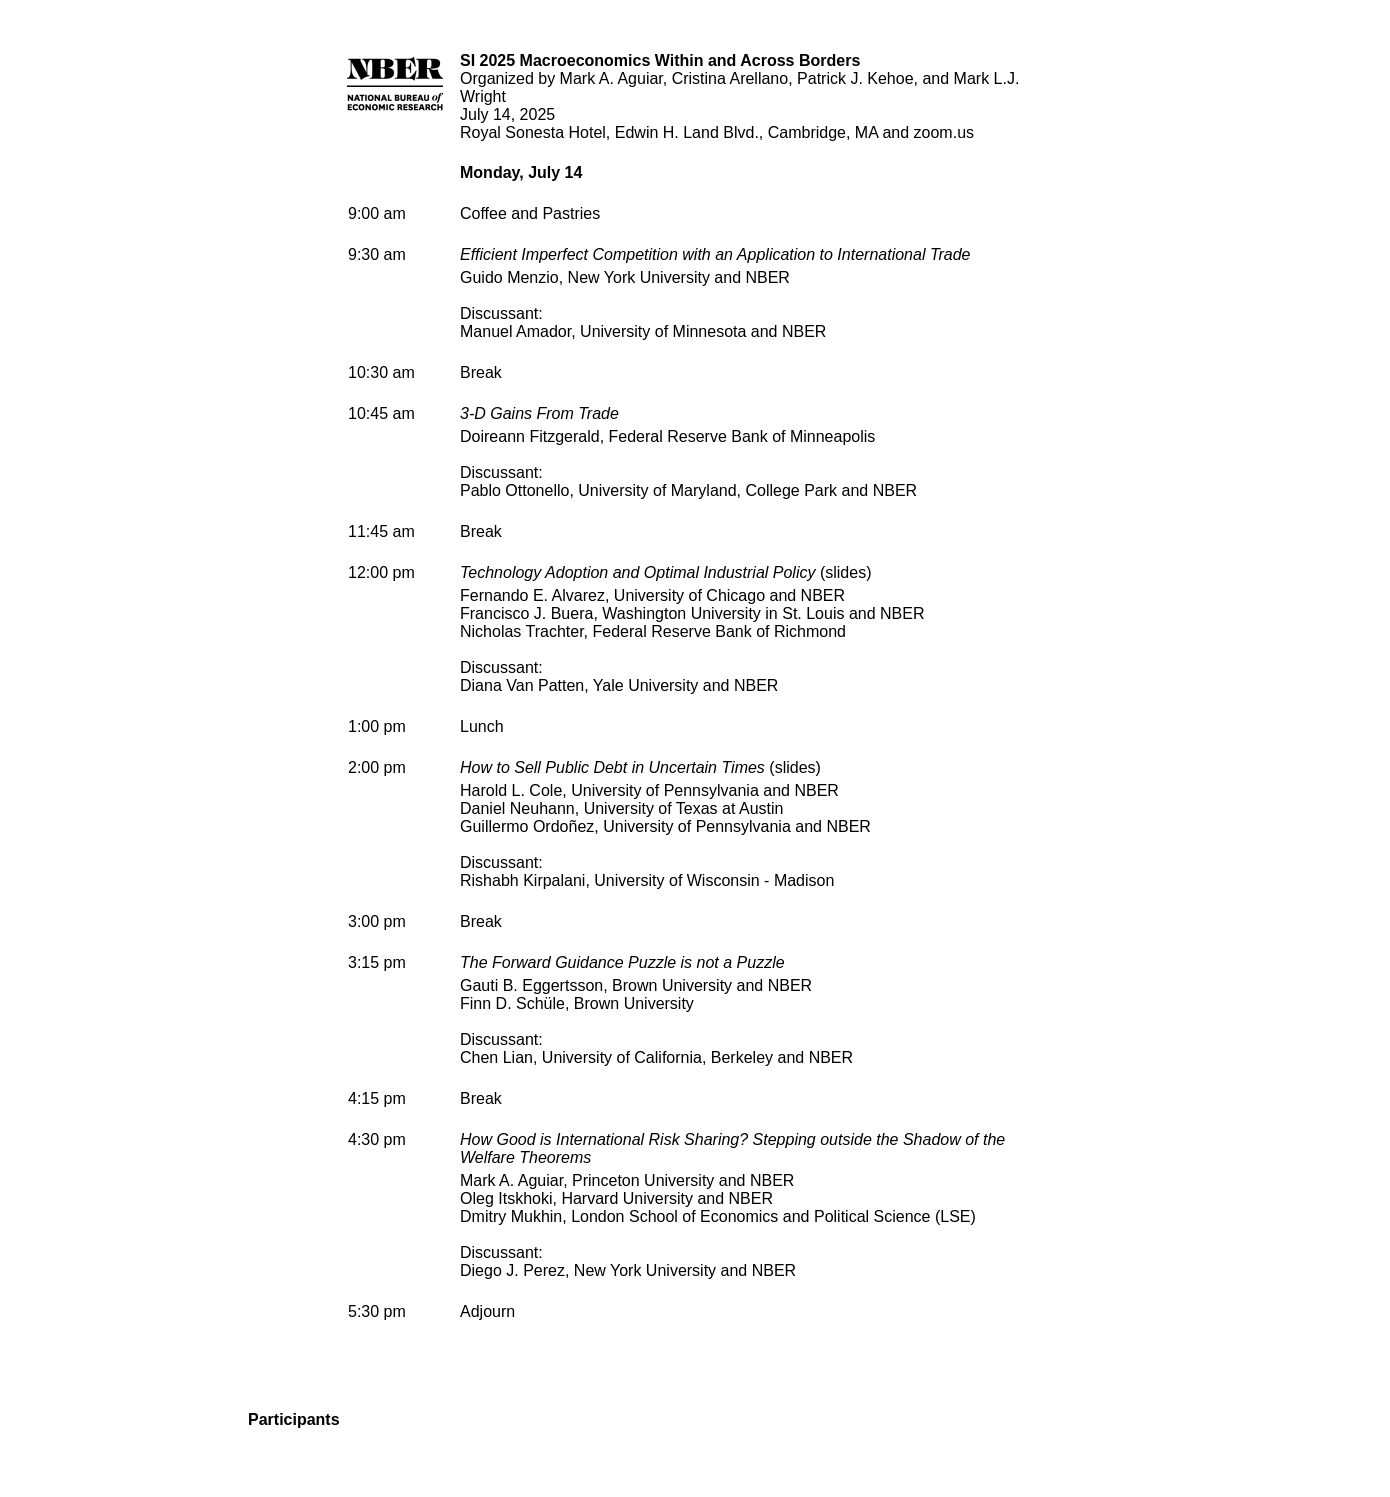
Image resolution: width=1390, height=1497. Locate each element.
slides (845, 572)
